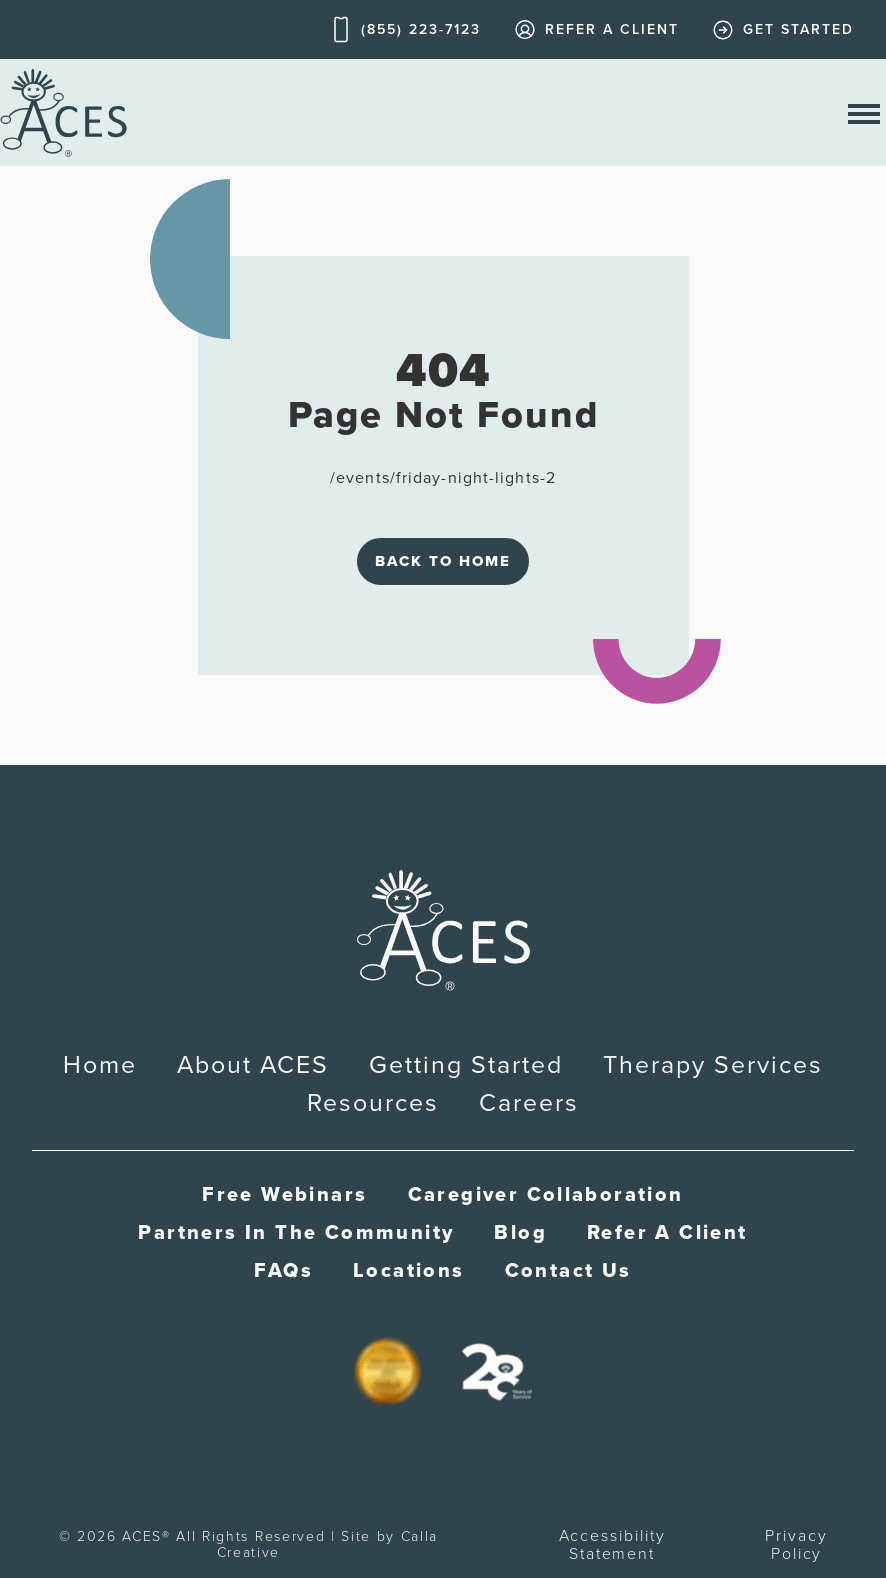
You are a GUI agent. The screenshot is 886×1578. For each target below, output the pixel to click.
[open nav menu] (864, 112)
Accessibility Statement (612, 1544)
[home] (63, 112)
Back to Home (443, 561)
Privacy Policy (796, 1544)
